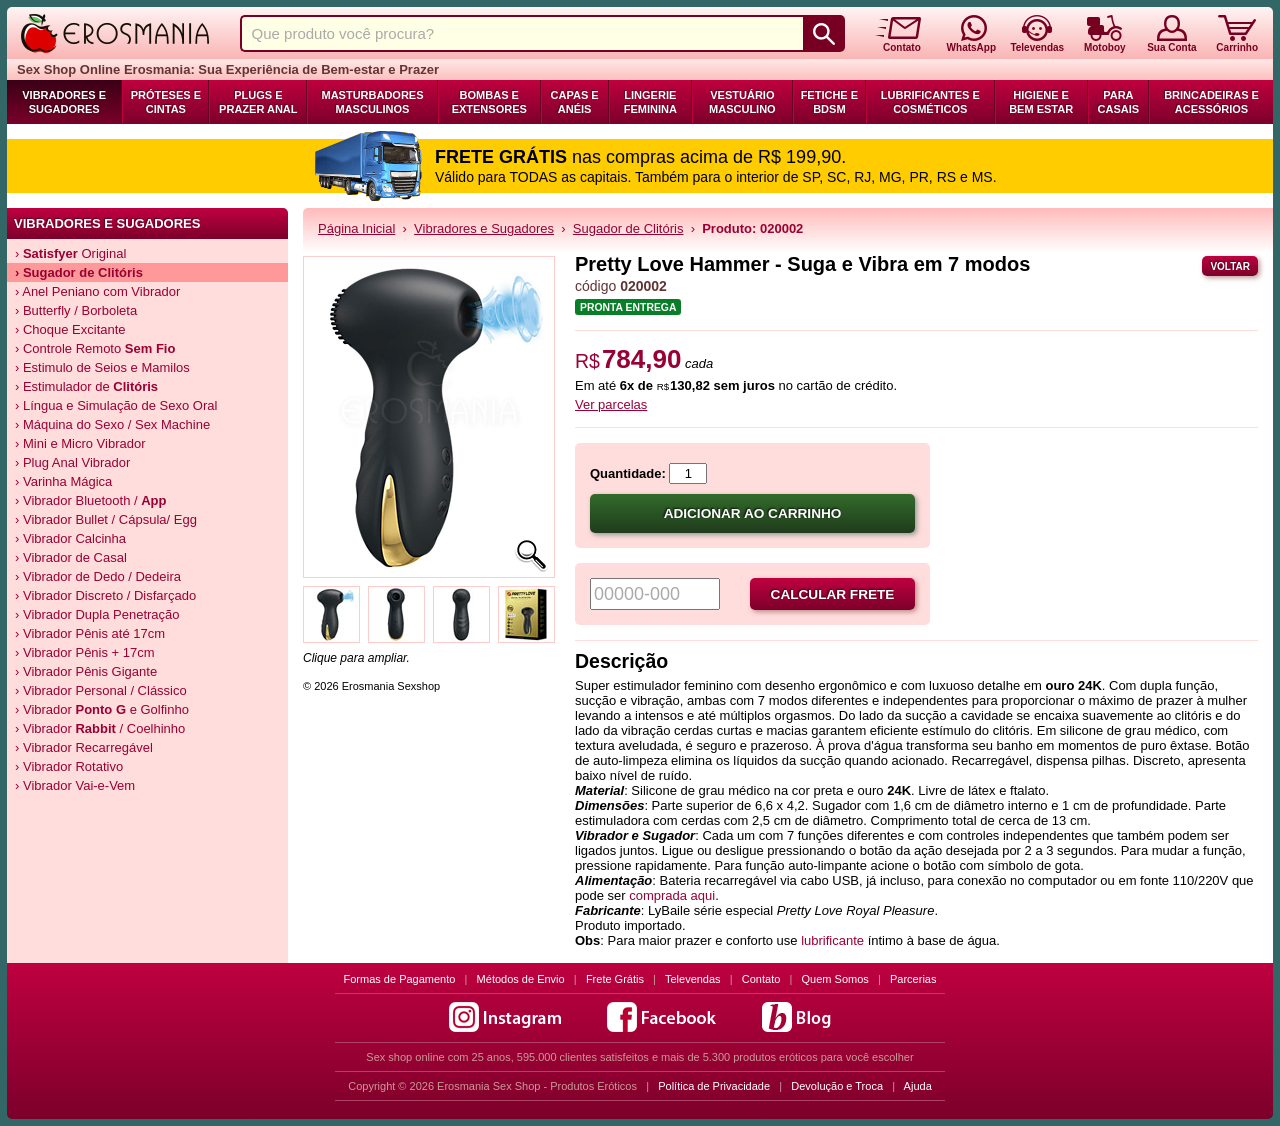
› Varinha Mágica (63, 481)
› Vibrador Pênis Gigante (86, 671)
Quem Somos (835, 979)
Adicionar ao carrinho (753, 513)
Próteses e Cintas (166, 102)
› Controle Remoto (95, 348)
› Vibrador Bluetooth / (91, 500)
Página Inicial (356, 228)
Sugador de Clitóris (628, 228)
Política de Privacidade (714, 1086)
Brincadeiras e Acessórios (1211, 102)
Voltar (1230, 266)
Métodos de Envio (521, 979)
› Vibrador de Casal (71, 557)
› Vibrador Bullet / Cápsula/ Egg (106, 519)
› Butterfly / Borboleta (76, 310)
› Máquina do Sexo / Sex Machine (112, 424)
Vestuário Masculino (742, 102)
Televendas (693, 979)
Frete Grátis (615, 979)
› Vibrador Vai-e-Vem (75, 785)
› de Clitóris (79, 272)
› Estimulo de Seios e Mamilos (102, 367)
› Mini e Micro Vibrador (80, 443)
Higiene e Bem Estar (1041, 102)
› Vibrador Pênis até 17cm (90, 633)
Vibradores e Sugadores (64, 102)
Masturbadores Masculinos (372, 102)
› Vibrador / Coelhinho (100, 728)
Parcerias (913, 979)
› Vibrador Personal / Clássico (101, 690)
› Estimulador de (86, 386)
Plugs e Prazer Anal (258, 102)
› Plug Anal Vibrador (72, 462)
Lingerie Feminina (650, 102)
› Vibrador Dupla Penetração (97, 614)
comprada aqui (672, 895)
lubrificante (832, 940)
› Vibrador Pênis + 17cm (85, 652)
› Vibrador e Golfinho (102, 709)
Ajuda (918, 1086)
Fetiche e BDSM (829, 102)
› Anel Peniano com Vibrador (97, 291)
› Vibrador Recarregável (84, 747)
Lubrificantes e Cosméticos (930, 102)
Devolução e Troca (837, 1086)
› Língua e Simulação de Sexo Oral (116, 405)
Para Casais (1119, 102)
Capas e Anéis (575, 102)
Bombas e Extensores (489, 102)
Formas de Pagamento (400, 979)
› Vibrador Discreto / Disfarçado (105, 595)
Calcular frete (833, 594)
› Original (70, 253)
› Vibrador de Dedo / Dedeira (98, 576)
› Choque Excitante (70, 329)
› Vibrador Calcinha (70, 538)
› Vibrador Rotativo (69, 766)
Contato (761, 979)
